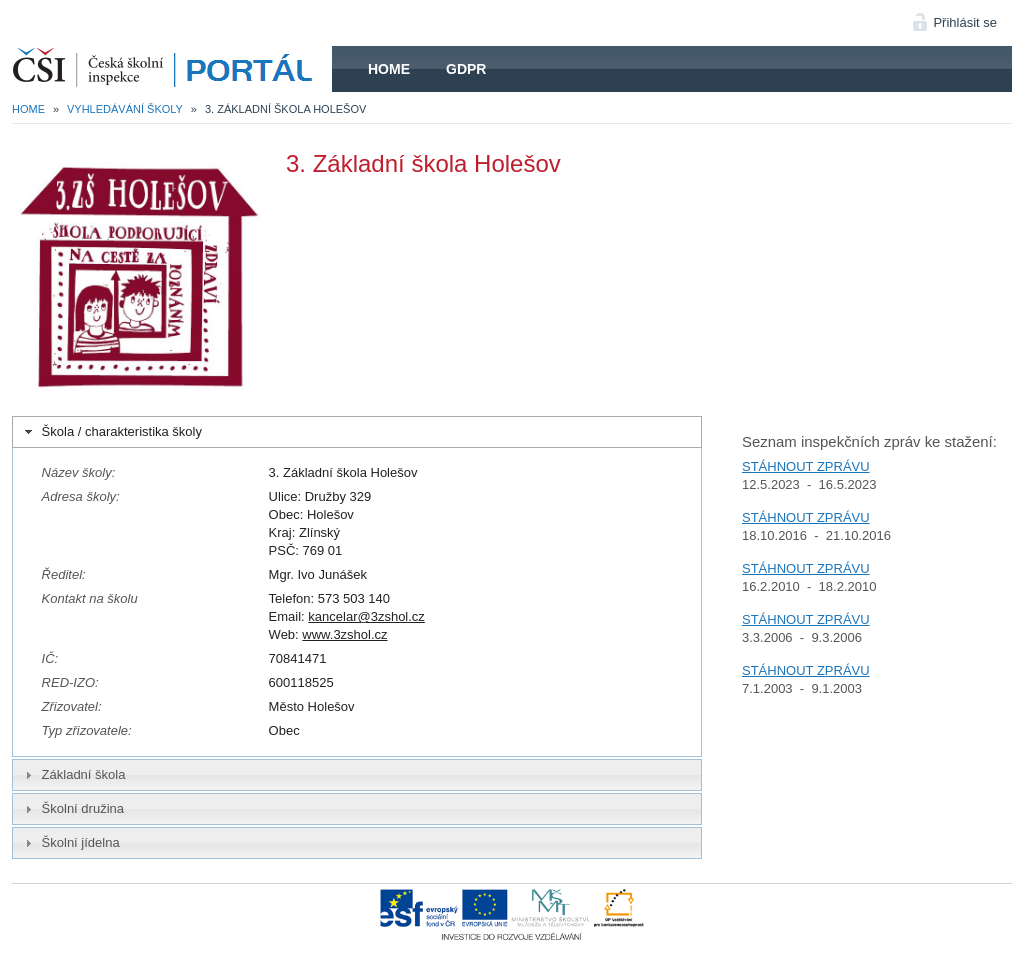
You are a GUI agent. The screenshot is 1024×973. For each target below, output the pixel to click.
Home (389, 69)
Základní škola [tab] (73, 775)
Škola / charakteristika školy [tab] (111, 432)
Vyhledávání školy (125, 109)
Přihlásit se (965, 22)
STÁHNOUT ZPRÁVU (806, 466)
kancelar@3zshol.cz (366, 616)
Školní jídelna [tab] (70, 843)
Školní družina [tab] (72, 809)
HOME (172, 69)
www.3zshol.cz (344, 634)
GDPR (466, 69)
